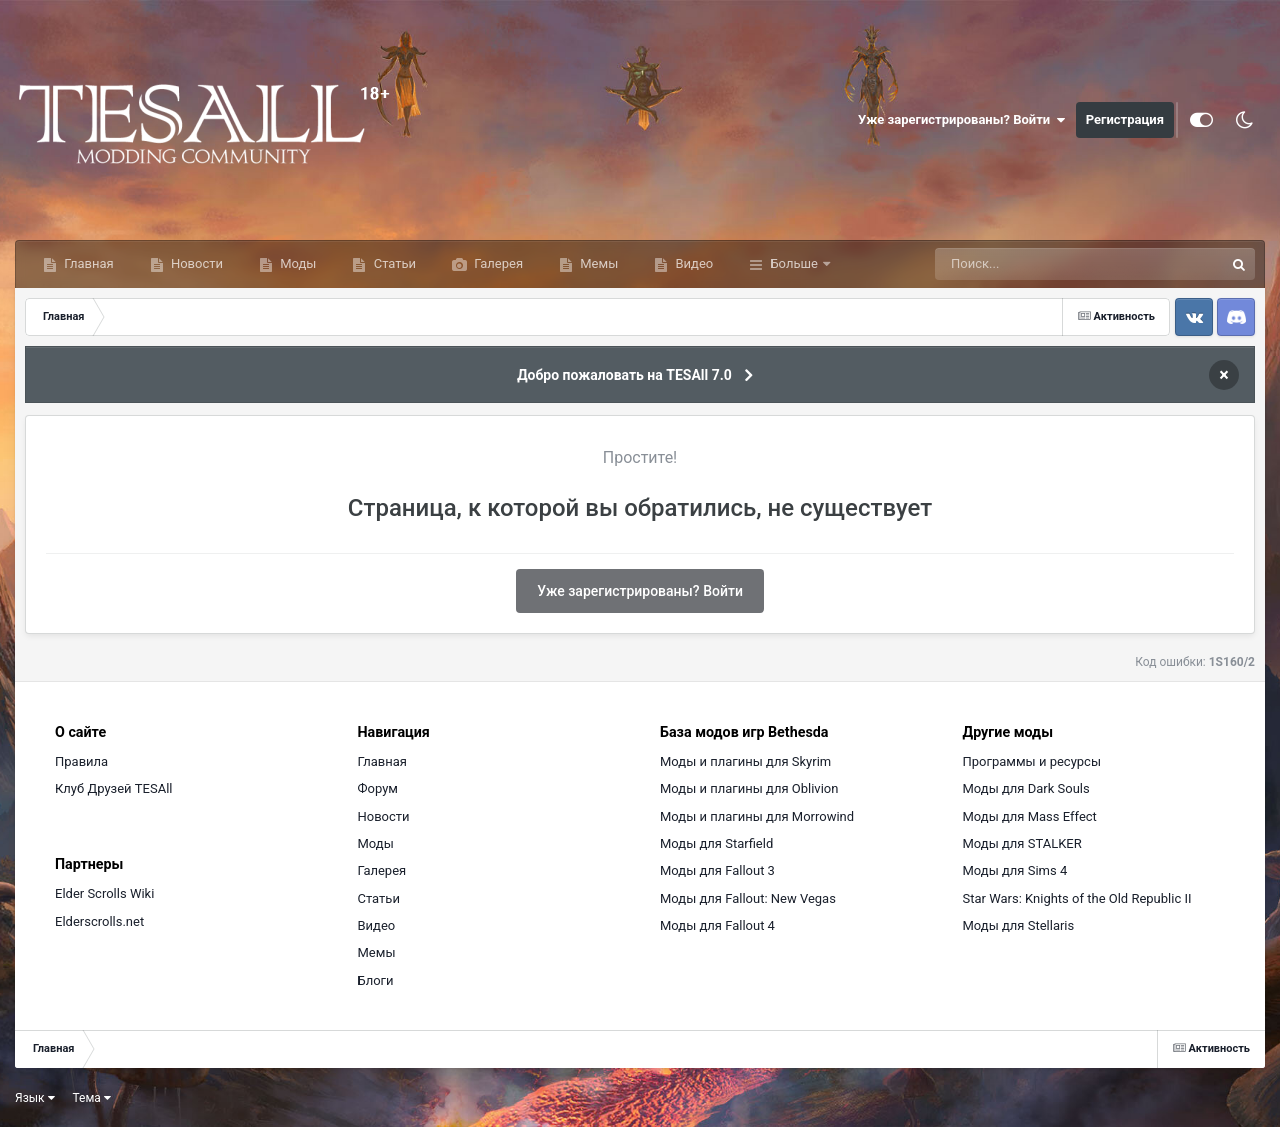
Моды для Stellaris (1019, 925)
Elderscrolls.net (99, 921)
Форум (378, 788)
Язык (35, 1098)
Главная (87, 263)
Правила (81, 761)
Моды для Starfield (716, 843)
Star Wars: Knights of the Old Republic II (1077, 898)
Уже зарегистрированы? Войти (962, 120)
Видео (692, 263)
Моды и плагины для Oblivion (749, 788)
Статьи (393, 263)
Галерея (497, 263)
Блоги (376, 980)
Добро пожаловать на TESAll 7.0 (624, 375)
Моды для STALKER (1022, 843)
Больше (794, 263)
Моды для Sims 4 (1015, 870)
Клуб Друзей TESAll (113, 788)
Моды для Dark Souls (1026, 788)
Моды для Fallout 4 (717, 925)
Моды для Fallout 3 (717, 870)
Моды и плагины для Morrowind (757, 816)
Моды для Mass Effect (1030, 816)
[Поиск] (1042, 264)
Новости (195, 263)
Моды (296, 263)
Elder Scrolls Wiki (104, 893)
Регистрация (1125, 119)
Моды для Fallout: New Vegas (748, 898)
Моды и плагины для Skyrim (745, 761)
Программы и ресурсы (1032, 761)
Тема (92, 1098)
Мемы (597, 263)
